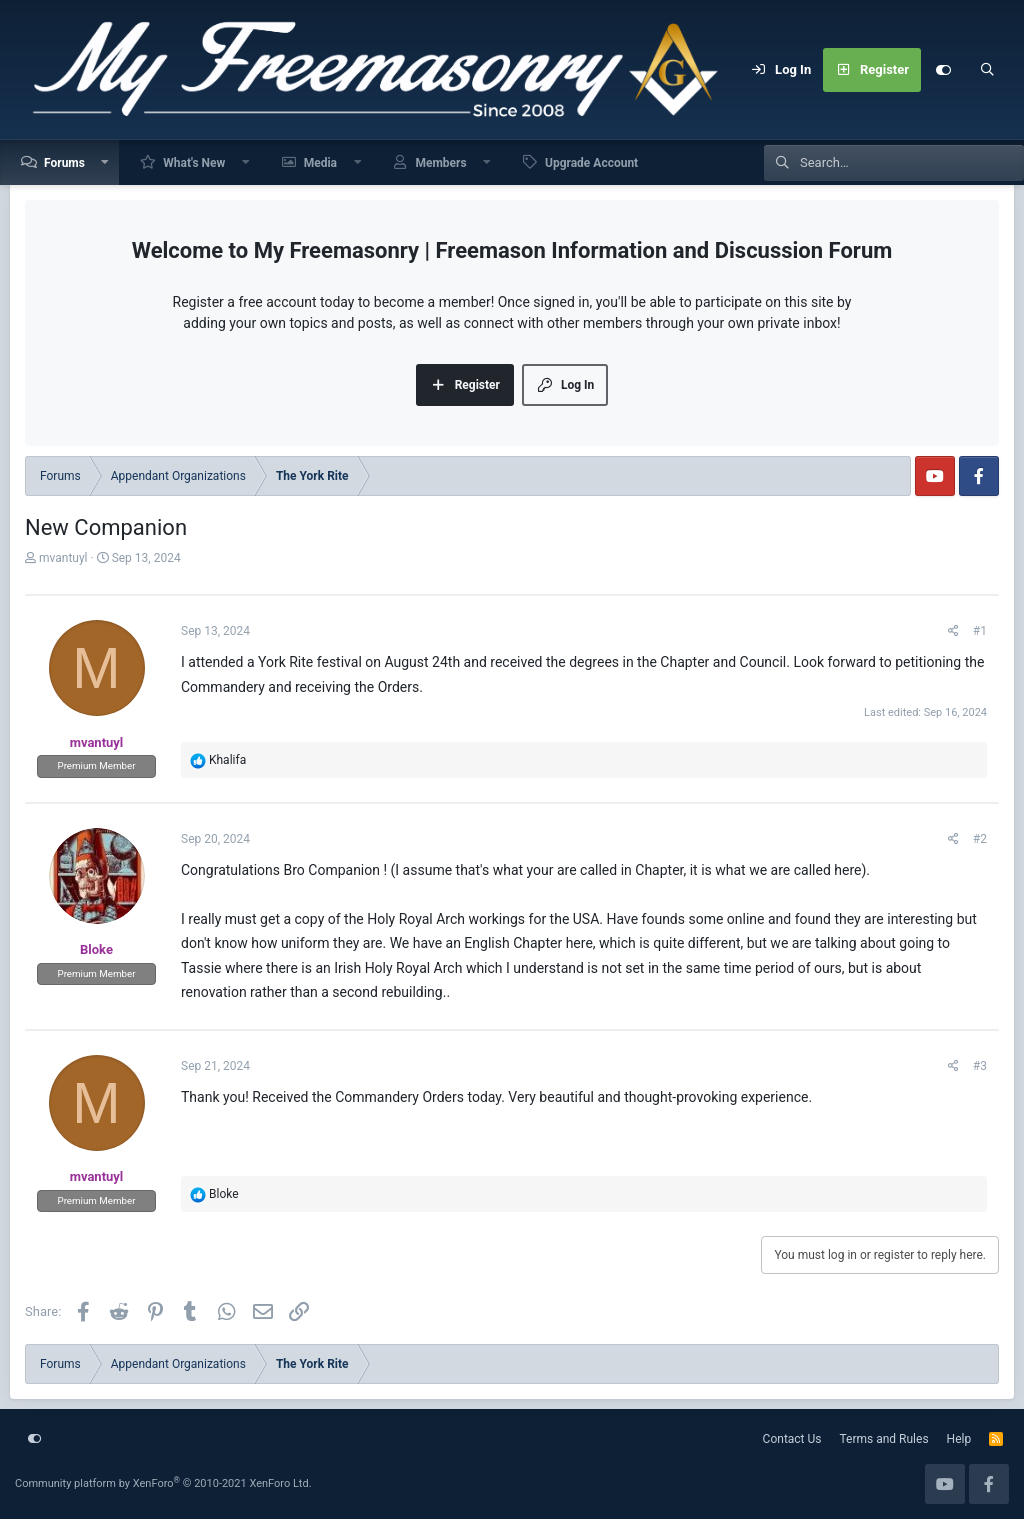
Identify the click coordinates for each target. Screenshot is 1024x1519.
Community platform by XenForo (163, 1483)
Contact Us (792, 1439)
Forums (64, 163)
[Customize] (943, 70)
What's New (194, 163)
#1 (980, 631)
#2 (980, 839)
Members (440, 163)
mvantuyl (63, 558)
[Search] (987, 70)
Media (320, 163)
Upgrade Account (591, 163)
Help (959, 1439)
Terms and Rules (884, 1439)
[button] (106, 162)
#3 (980, 1066)
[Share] (953, 631)
